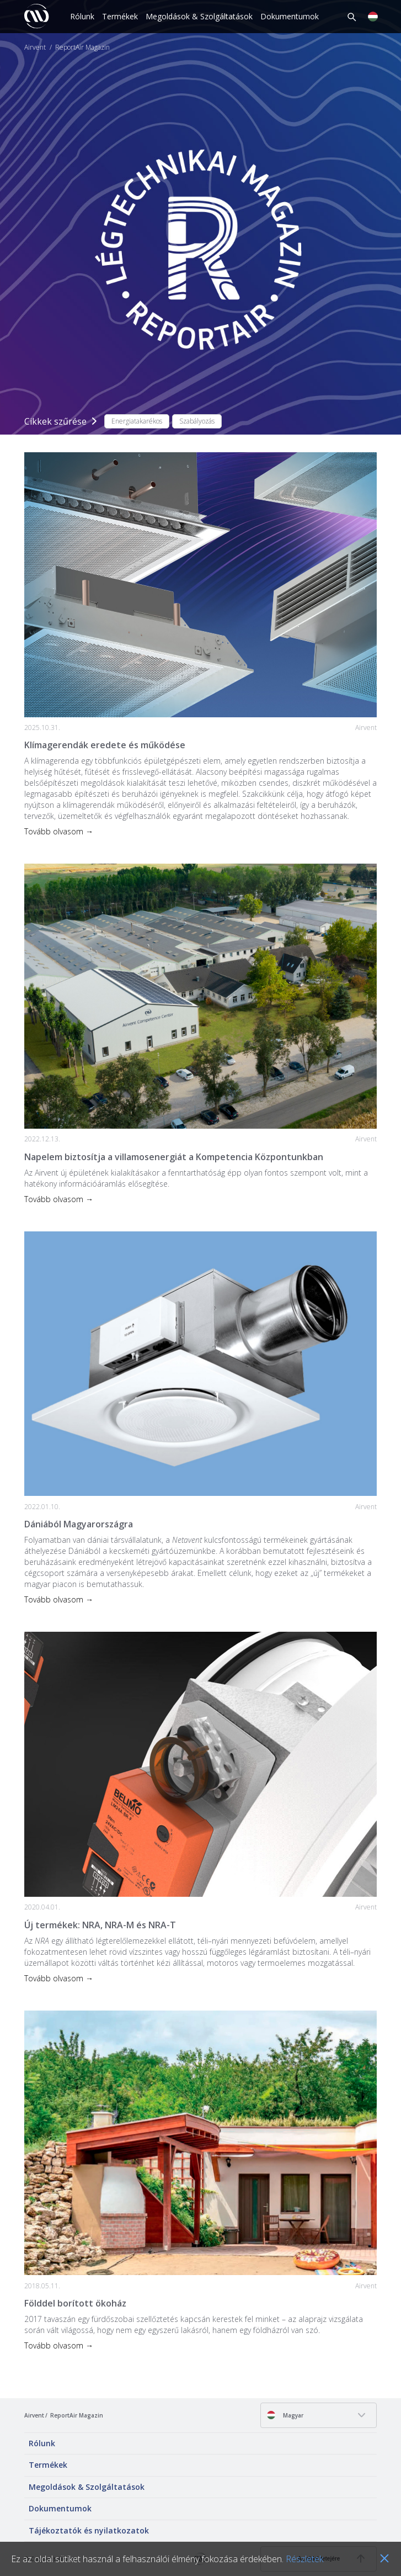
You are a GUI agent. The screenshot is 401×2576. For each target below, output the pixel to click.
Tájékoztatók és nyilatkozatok (89, 2530)
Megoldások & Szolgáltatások (199, 16)
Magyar (284, 2415)
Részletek (304, 2559)
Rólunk (82, 16)
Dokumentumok (289, 16)
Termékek (120, 16)
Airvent (35, 47)
